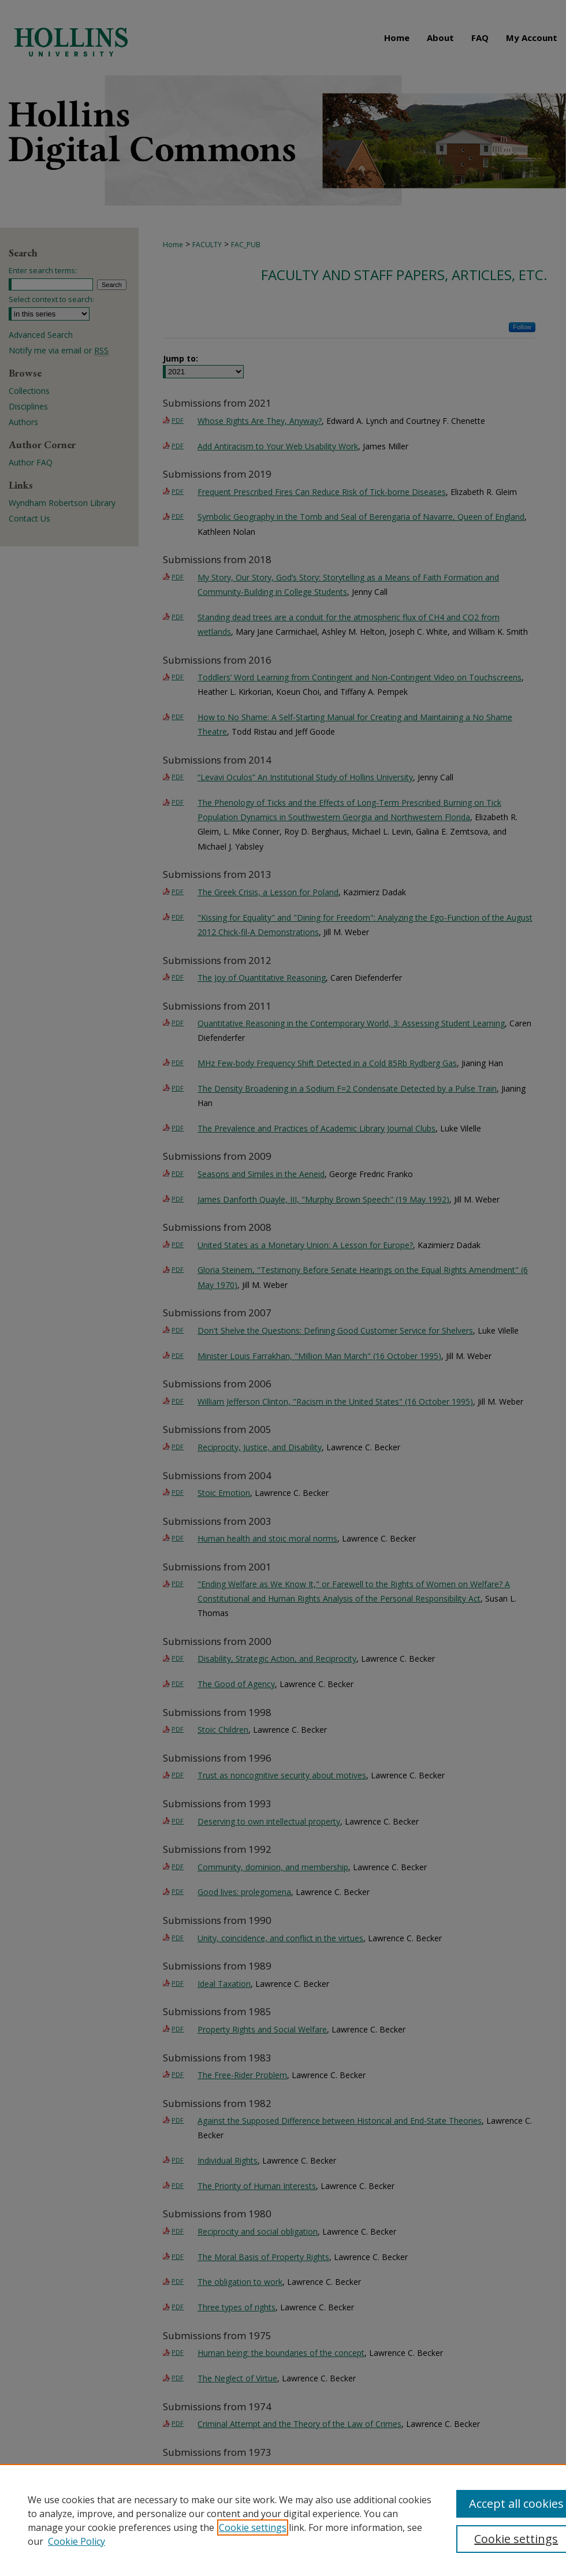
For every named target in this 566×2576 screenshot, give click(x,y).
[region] (283, 2520)
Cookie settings (252, 2527)
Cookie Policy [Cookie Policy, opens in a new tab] (76, 2541)
